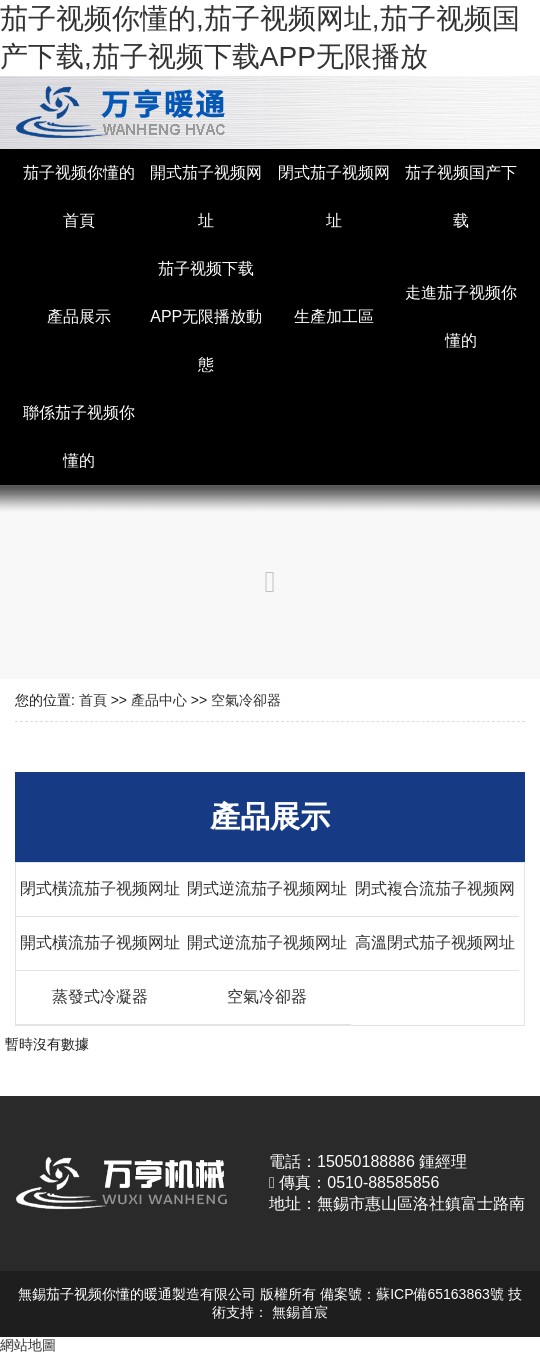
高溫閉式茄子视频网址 (435, 942)
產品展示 (79, 316)
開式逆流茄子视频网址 (267, 942)
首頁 (93, 700)
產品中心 (159, 700)
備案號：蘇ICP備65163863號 (412, 1294)
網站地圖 (28, 1345)
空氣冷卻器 (246, 700)
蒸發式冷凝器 (100, 996)
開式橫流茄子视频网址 (100, 942)
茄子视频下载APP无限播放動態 (206, 316)
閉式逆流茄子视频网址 (267, 888)
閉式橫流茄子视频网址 (100, 888)
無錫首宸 (300, 1312)
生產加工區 (334, 316)
